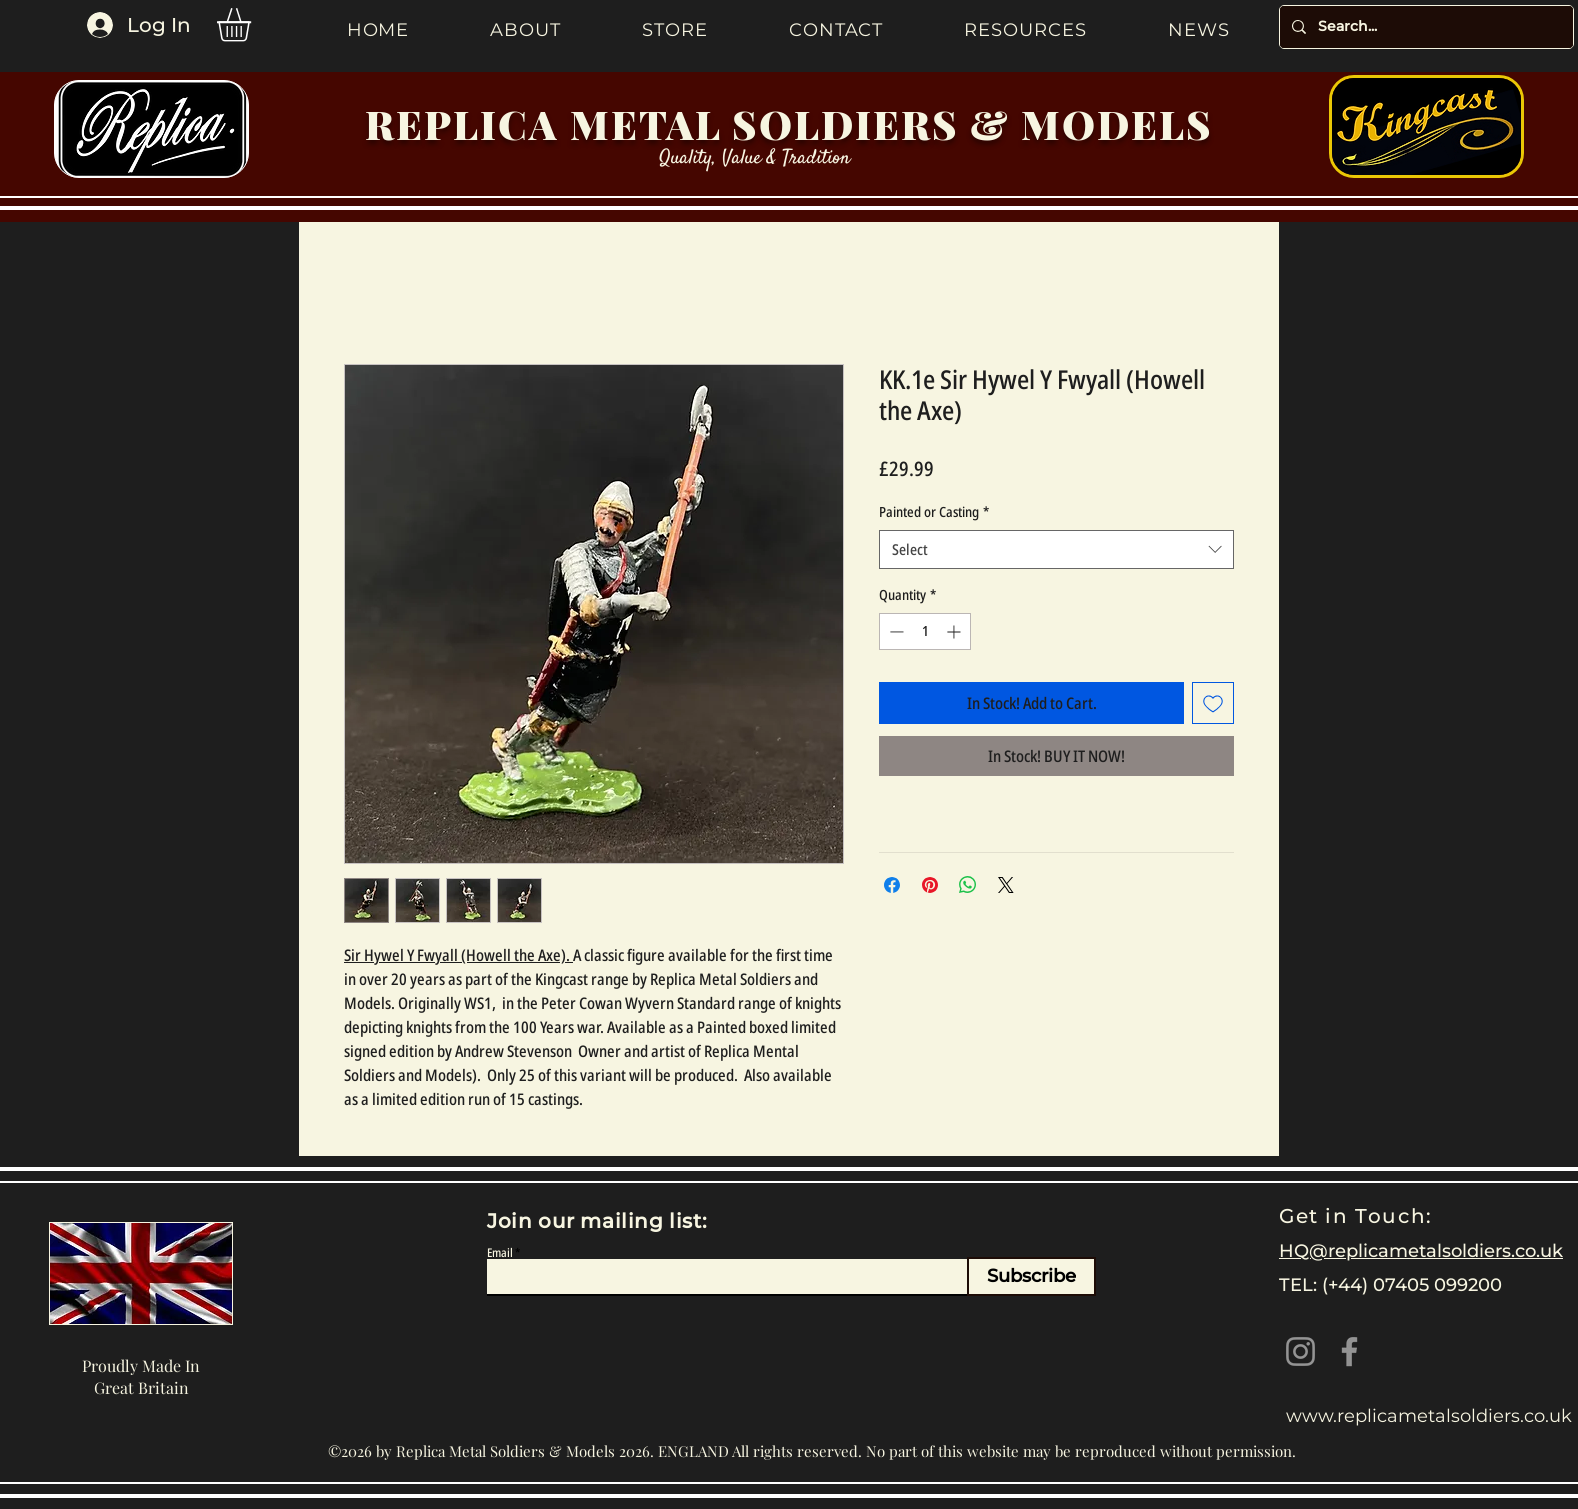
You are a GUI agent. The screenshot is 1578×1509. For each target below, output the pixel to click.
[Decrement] (894, 631)
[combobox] (1056, 549)
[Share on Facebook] (892, 885)
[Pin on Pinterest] (930, 885)
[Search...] (1424, 27)
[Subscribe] (1031, 1276)
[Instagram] (1300, 1351)
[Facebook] (1349, 1351)
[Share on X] (1006, 885)
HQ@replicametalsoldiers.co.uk (1421, 1251)
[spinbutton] (925, 631)
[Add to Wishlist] (1213, 703)
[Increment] (955, 631)
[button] (253, 25)
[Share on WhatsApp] (968, 885)
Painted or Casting (934, 511)
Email (500, 1253)
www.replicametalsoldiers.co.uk (1429, 1416)
